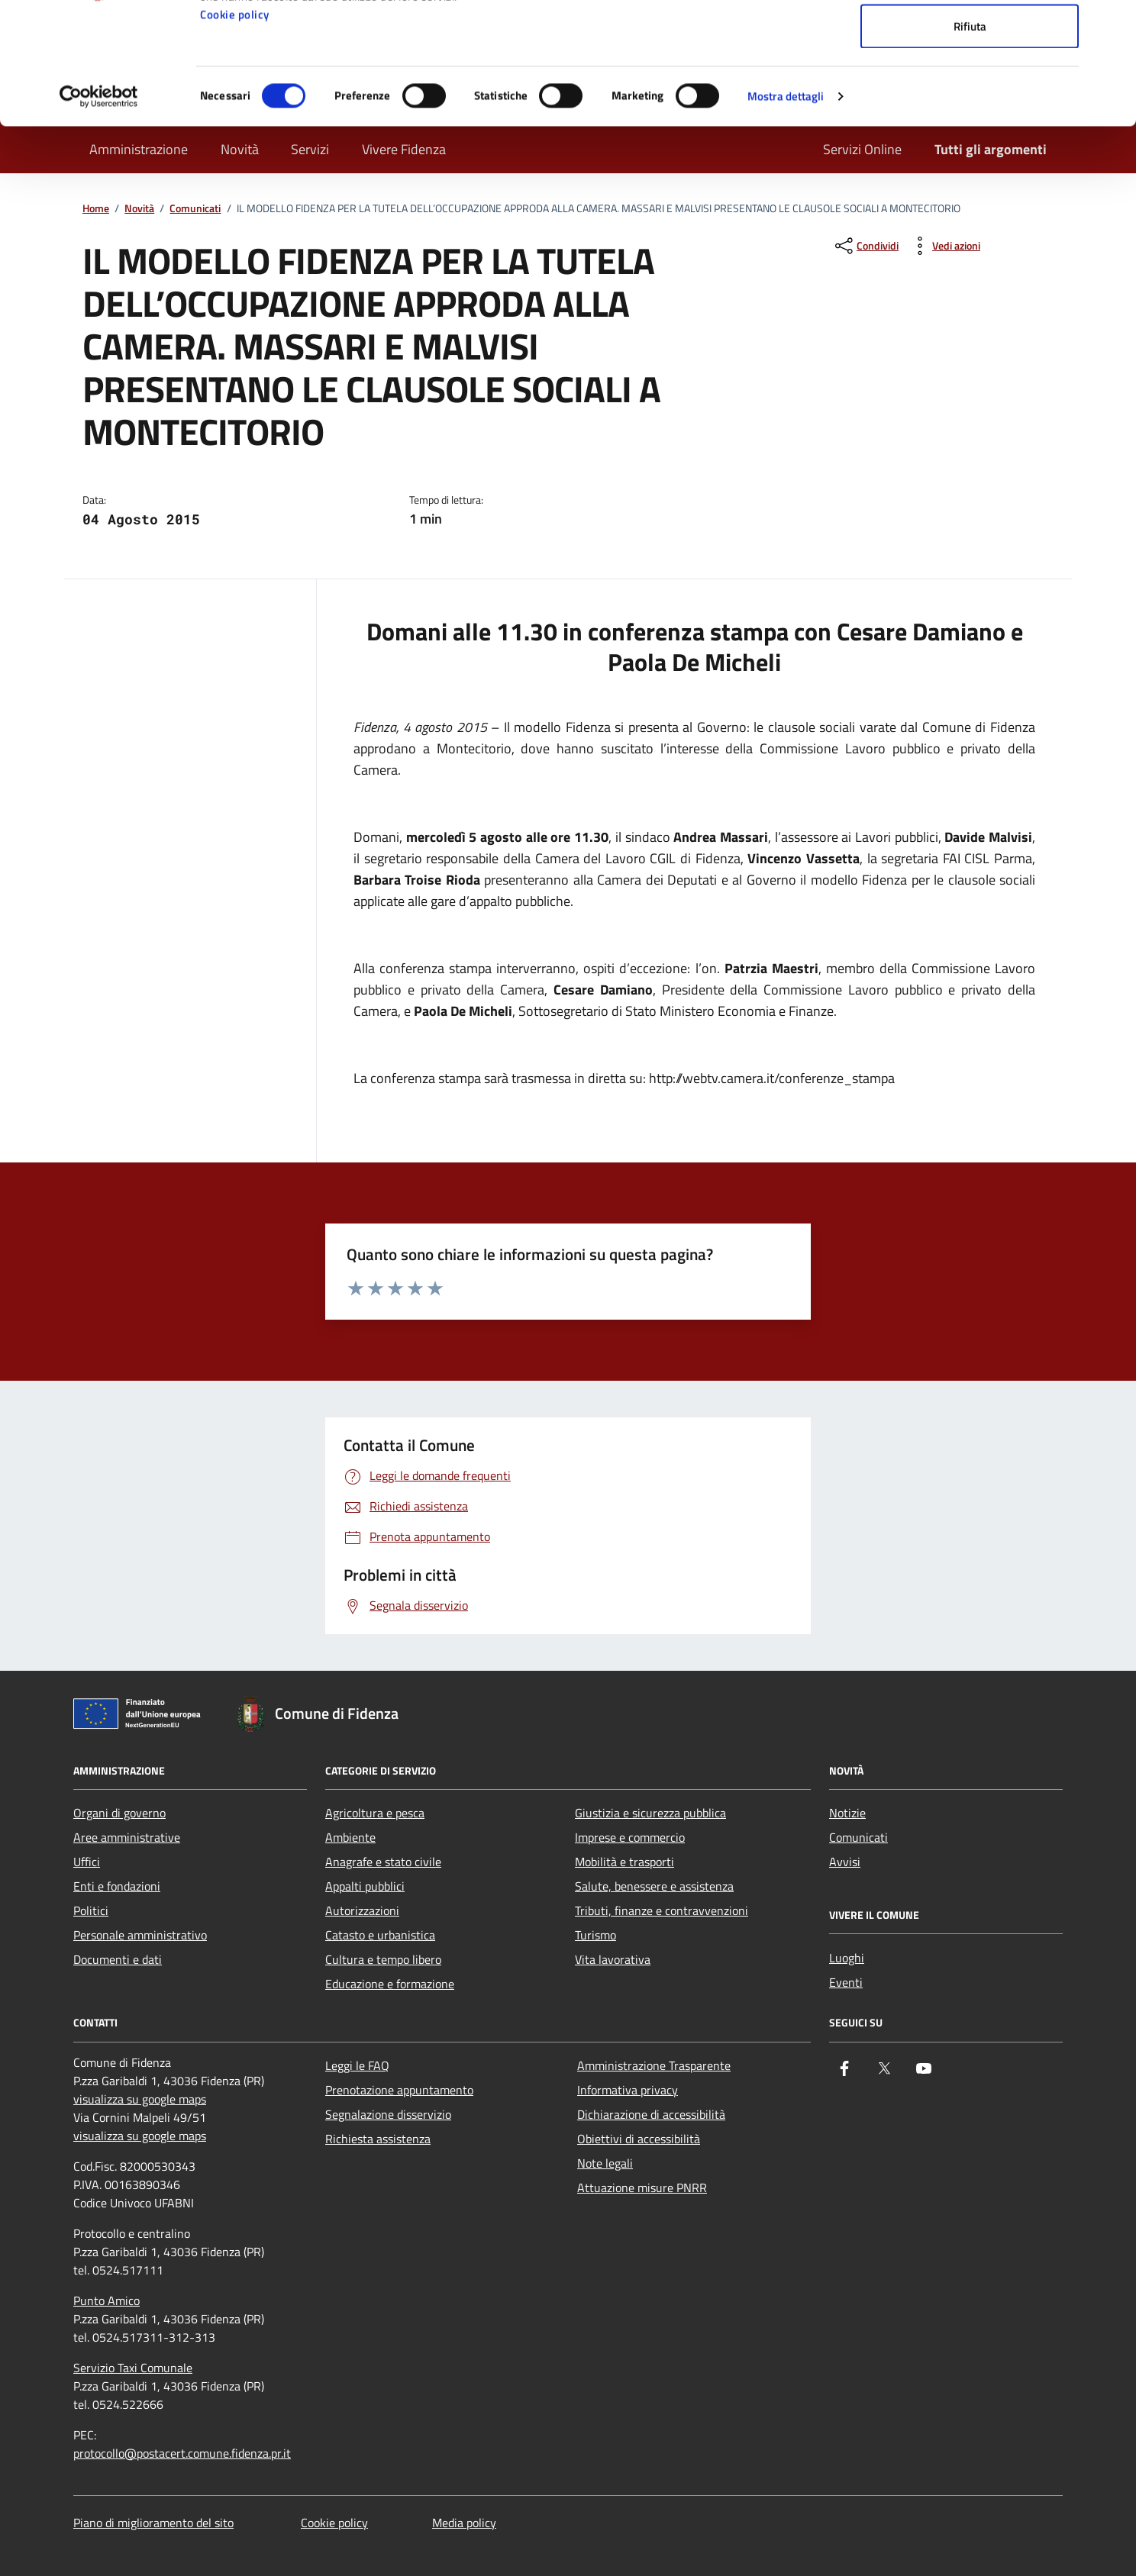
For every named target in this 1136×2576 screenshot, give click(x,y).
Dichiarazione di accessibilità (651, 2114)
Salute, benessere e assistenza (654, 1886)
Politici (90, 1910)
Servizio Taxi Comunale (132, 2367)
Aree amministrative (126, 1837)
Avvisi (844, 1861)
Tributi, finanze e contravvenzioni (661, 1910)
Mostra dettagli (786, 210)
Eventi (846, 1982)
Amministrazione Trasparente (654, 2065)
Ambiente (350, 1837)
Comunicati (858, 1837)
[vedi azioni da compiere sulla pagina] (944, 246)
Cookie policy (234, 128)
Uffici (86, 1861)
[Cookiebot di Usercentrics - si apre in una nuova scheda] (99, 210)
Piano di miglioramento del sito (153, 2522)
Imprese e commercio (630, 1837)
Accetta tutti (970, 40)
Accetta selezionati (970, 90)
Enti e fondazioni (116, 1886)
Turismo (595, 1935)
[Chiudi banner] (1112, 23)
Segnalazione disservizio (388, 2114)
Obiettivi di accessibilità (638, 2138)
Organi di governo (119, 1813)
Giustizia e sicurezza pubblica (650, 1813)
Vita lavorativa (612, 1959)
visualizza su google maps (139, 2099)
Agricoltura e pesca (374, 1813)
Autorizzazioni (362, 1910)
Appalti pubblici (365, 1886)
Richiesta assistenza (378, 2138)
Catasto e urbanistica (380, 1935)
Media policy (464, 2522)
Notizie (847, 1813)
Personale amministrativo (140, 1935)
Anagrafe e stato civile (383, 1861)
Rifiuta (970, 140)
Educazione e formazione (389, 1984)
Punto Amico (106, 2300)
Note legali (605, 2163)
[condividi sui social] (865, 246)
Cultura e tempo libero (383, 1959)
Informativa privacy (627, 2090)
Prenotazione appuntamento (399, 2090)
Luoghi (846, 1958)
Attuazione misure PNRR (642, 2187)
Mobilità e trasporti (624, 1861)
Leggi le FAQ (357, 2065)
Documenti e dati (117, 1959)
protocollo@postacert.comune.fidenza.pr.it (182, 2453)
